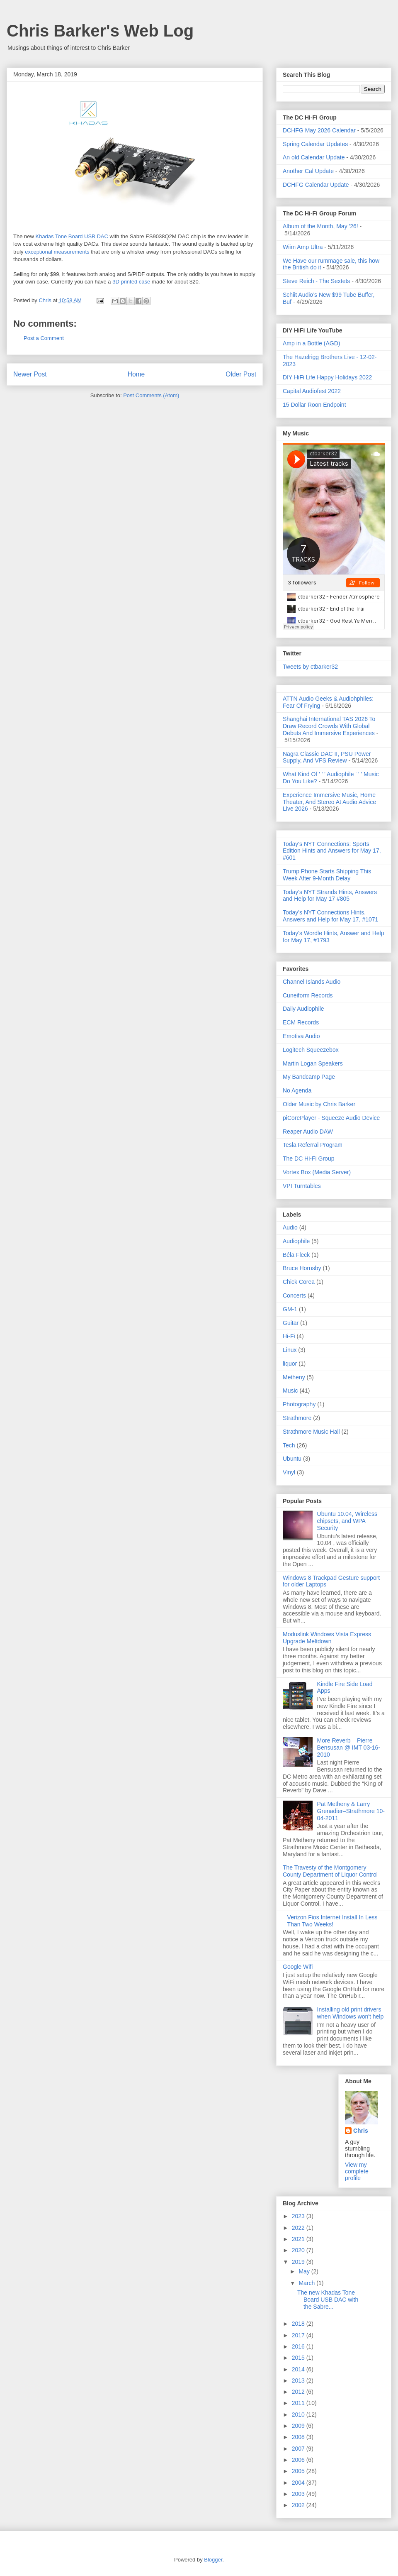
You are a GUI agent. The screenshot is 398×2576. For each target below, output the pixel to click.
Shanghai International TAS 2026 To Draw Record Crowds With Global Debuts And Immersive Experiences (329, 726)
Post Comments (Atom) (151, 395)
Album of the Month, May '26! (320, 226)
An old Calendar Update (314, 157)
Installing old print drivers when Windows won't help (350, 2013)
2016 (299, 2346)
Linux (289, 1350)
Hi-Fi (289, 1336)
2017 (299, 2335)
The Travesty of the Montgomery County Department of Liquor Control (330, 1871)
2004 (299, 2482)
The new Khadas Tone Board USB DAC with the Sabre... (327, 2299)
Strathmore (297, 1418)
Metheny (294, 1377)
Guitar (290, 1323)
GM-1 (290, 1309)
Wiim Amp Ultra (303, 247)
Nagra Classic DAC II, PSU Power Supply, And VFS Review (327, 757)
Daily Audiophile (303, 1008)
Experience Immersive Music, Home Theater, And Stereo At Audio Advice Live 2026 (329, 802)
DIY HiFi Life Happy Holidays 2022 (327, 377)
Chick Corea (299, 1281)
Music (290, 1390)
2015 (299, 2357)
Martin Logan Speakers (313, 1063)
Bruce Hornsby (302, 1268)
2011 (299, 2403)
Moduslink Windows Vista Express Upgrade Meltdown (327, 1638)
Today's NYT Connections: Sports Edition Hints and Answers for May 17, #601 (332, 851)
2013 (299, 2380)
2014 (299, 2369)
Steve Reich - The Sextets (316, 281)
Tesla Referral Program (312, 1144)
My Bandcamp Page (309, 1076)
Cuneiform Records (308, 995)
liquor (290, 1363)
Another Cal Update (308, 171)
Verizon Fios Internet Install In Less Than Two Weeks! (332, 1921)
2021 (299, 2239)
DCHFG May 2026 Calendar (319, 130)
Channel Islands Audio (311, 981)
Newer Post (30, 374)
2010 (299, 2414)
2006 (299, 2459)
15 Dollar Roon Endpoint (314, 404)
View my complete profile (357, 2171)
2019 (299, 2261)
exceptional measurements (57, 252)
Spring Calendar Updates (315, 144)
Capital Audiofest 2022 (312, 391)
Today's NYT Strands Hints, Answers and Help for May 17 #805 (330, 895)
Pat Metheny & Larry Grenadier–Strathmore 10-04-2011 (351, 1811)
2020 (299, 2250)
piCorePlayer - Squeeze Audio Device (331, 1117)
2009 (299, 2425)
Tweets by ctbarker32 (310, 666)
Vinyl (289, 1472)
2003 (299, 2493)
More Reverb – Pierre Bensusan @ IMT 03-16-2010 (348, 1747)
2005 (299, 2471)
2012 (299, 2391)
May (304, 2271)
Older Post (241, 374)
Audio (290, 1227)
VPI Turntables (302, 1186)
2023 (299, 2216)
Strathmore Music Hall (311, 1431)
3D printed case (131, 282)
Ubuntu (292, 1458)
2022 (299, 2227)
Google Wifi (298, 1966)
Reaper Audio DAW (308, 1131)
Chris (360, 2130)
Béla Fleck (296, 1254)
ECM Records (301, 1022)
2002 (299, 2505)
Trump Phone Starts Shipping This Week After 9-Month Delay (327, 875)
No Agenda (297, 1090)
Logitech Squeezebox (311, 1049)
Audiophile (296, 1241)
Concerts (294, 1295)
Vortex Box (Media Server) (317, 1172)
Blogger (213, 2559)
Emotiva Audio (301, 1036)
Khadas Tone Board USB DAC (71, 236)
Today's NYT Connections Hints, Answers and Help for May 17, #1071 (330, 916)
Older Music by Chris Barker (319, 1104)
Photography (299, 1404)
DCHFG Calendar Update (316, 184)
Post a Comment (44, 338)
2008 (299, 2437)
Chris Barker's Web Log (100, 31)
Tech (289, 1445)
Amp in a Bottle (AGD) (311, 343)
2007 (299, 2448)
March (307, 2283)
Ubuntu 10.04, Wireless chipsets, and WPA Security (347, 1520)
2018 (299, 2323)
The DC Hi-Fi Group (308, 1158)
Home (136, 374)
